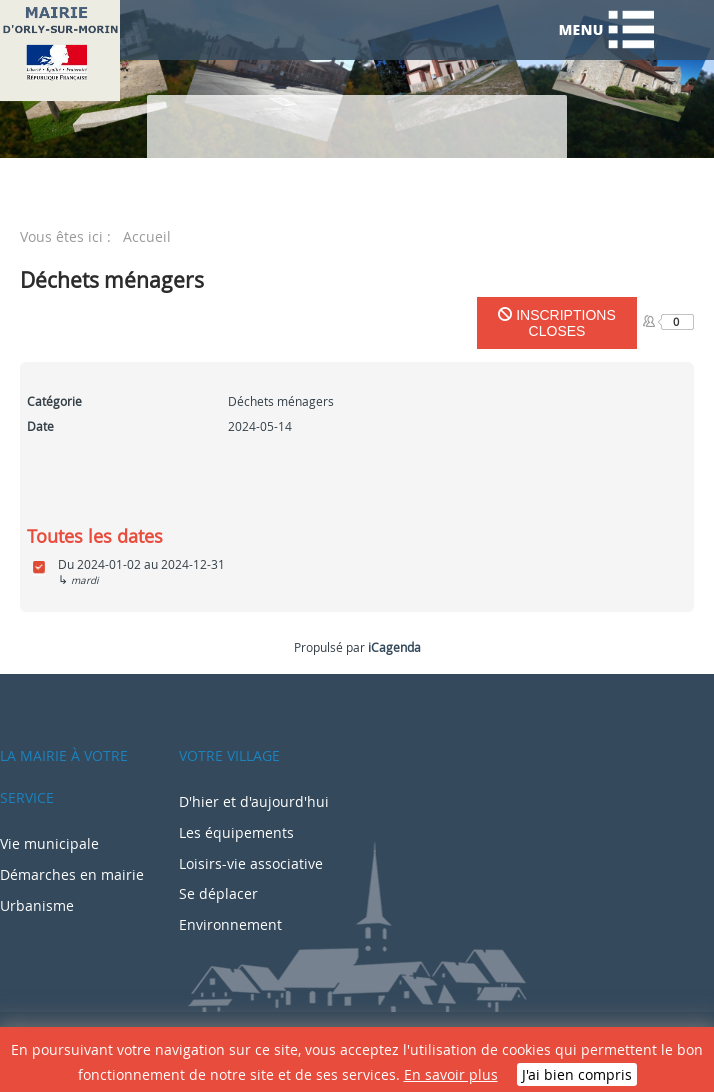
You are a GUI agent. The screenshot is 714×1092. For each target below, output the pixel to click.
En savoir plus (451, 1074)
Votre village (229, 755)
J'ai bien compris (577, 1074)
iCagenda (394, 647)
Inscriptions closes (556, 323)
